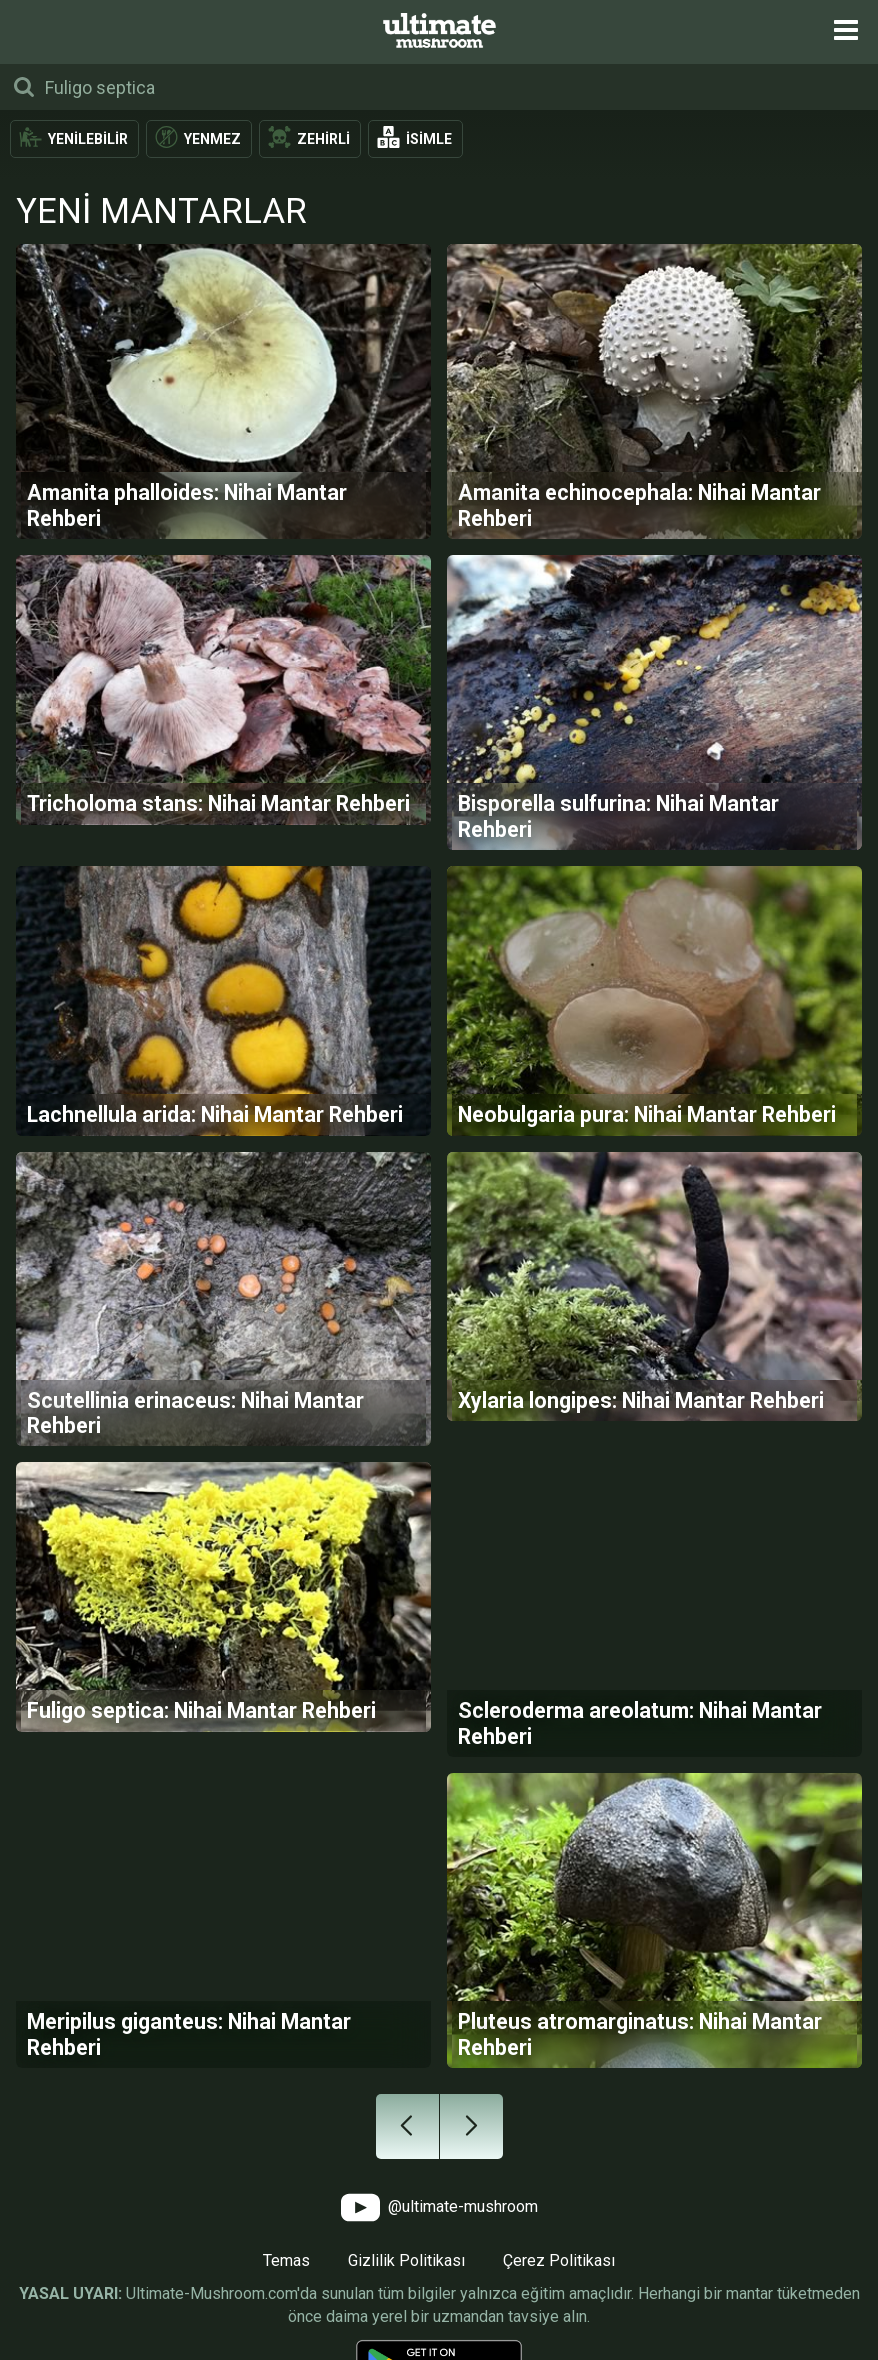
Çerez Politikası (559, 2260)
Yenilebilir (88, 139)
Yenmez (212, 139)
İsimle (429, 139)
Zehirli (323, 139)
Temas (286, 2260)
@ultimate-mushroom (439, 2207)
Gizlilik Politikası (406, 2260)
